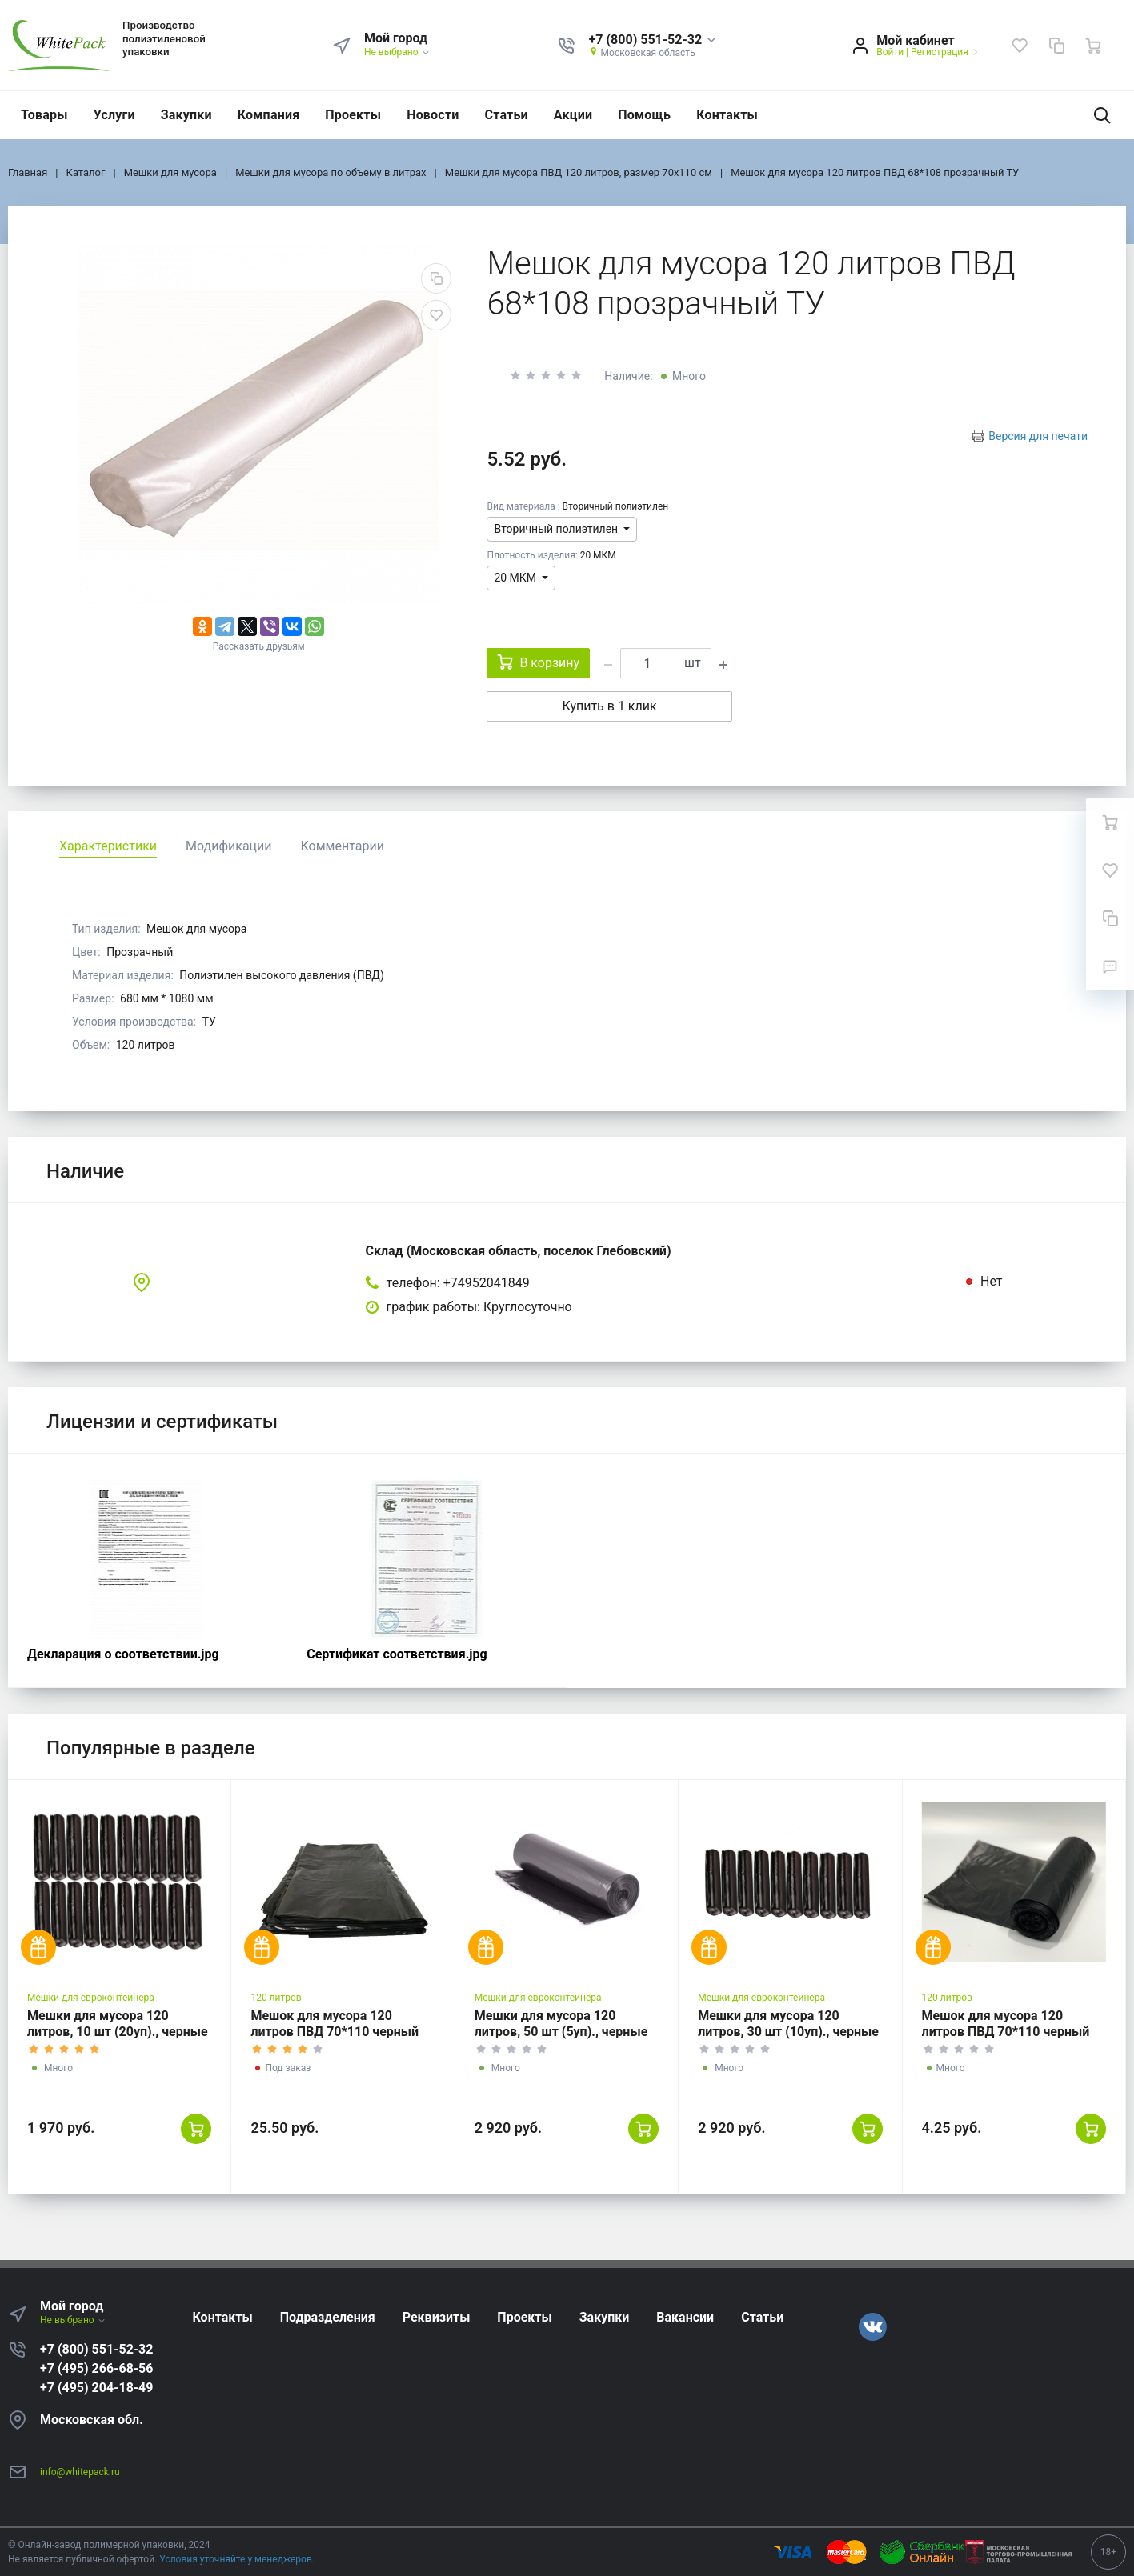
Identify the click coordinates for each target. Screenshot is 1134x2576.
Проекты (353, 114)
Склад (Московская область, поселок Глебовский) (518, 1250)
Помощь (644, 114)
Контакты (727, 114)
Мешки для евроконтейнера (90, 1997)
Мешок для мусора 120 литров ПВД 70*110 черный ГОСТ (1006, 2031)
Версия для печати (1038, 436)
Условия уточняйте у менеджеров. (237, 2559)
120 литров (275, 1997)
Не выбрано (397, 52)
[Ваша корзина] (1093, 46)
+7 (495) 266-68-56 (96, 2368)
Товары (44, 114)
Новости (433, 114)
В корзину (538, 662)
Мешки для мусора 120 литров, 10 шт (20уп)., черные (117, 2023)
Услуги (114, 114)
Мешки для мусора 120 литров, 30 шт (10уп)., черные (788, 2023)
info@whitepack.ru (80, 2472)
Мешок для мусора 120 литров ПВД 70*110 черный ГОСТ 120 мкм (334, 2031)
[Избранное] (1020, 46)
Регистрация (939, 52)
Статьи (506, 114)
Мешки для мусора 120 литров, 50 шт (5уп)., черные (561, 2023)
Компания (269, 114)
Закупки (186, 114)
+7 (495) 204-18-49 (96, 2387)
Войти (890, 52)
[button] (653, 40)
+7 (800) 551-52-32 (96, 2349)
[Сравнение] (1056, 46)
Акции (573, 114)
